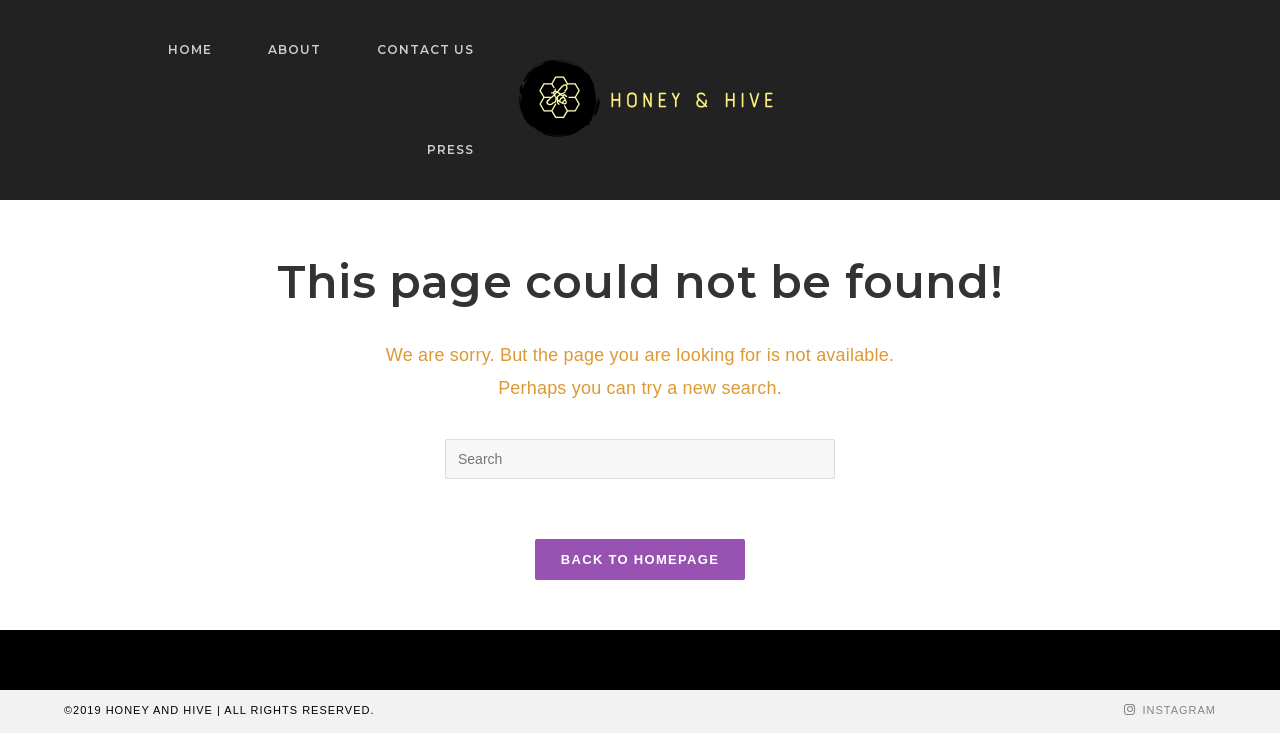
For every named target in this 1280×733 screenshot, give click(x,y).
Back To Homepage (640, 559)
